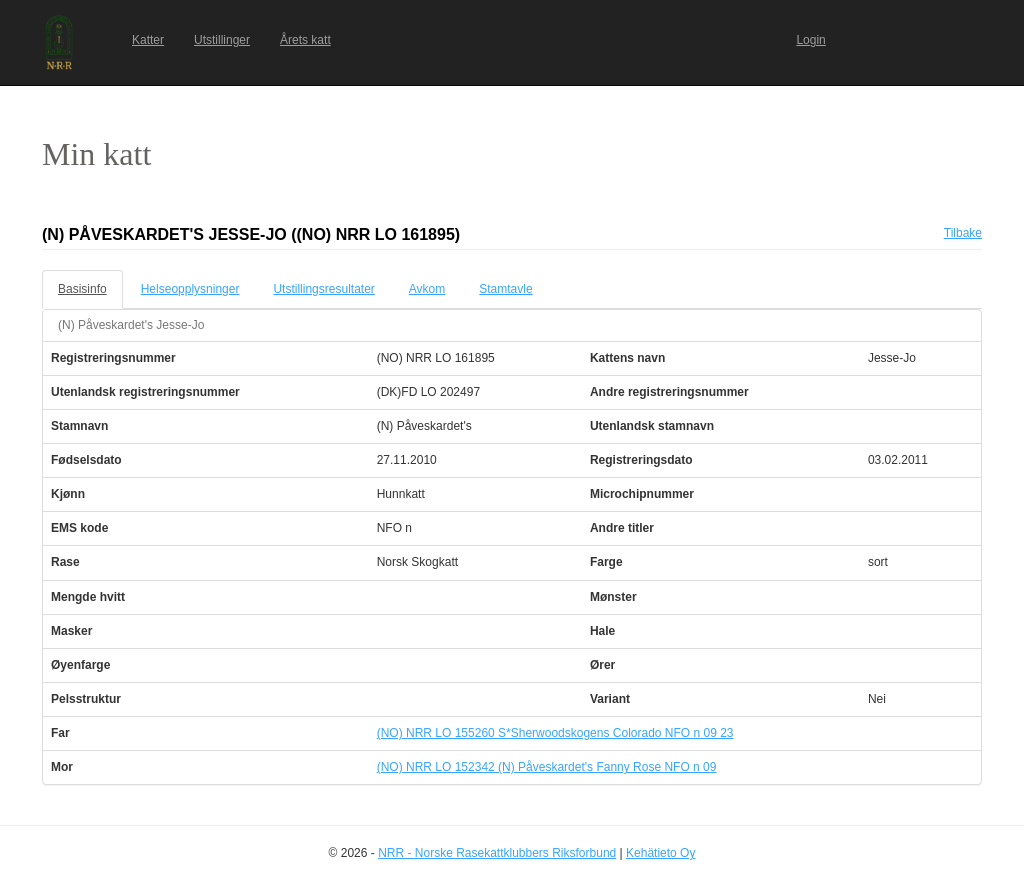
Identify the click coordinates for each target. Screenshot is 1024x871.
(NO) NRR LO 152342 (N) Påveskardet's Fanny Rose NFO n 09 (547, 767)
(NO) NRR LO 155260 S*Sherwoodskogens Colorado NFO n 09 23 (555, 733)
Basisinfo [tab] (82, 289)
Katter (148, 40)
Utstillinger (222, 40)
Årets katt (305, 40)
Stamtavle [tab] (505, 289)
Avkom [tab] (427, 289)
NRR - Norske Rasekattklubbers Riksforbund (497, 853)
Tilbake (963, 233)
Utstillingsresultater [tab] (323, 289)
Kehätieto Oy (660, 853)
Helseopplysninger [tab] (190, 289)
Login (810, 40)
